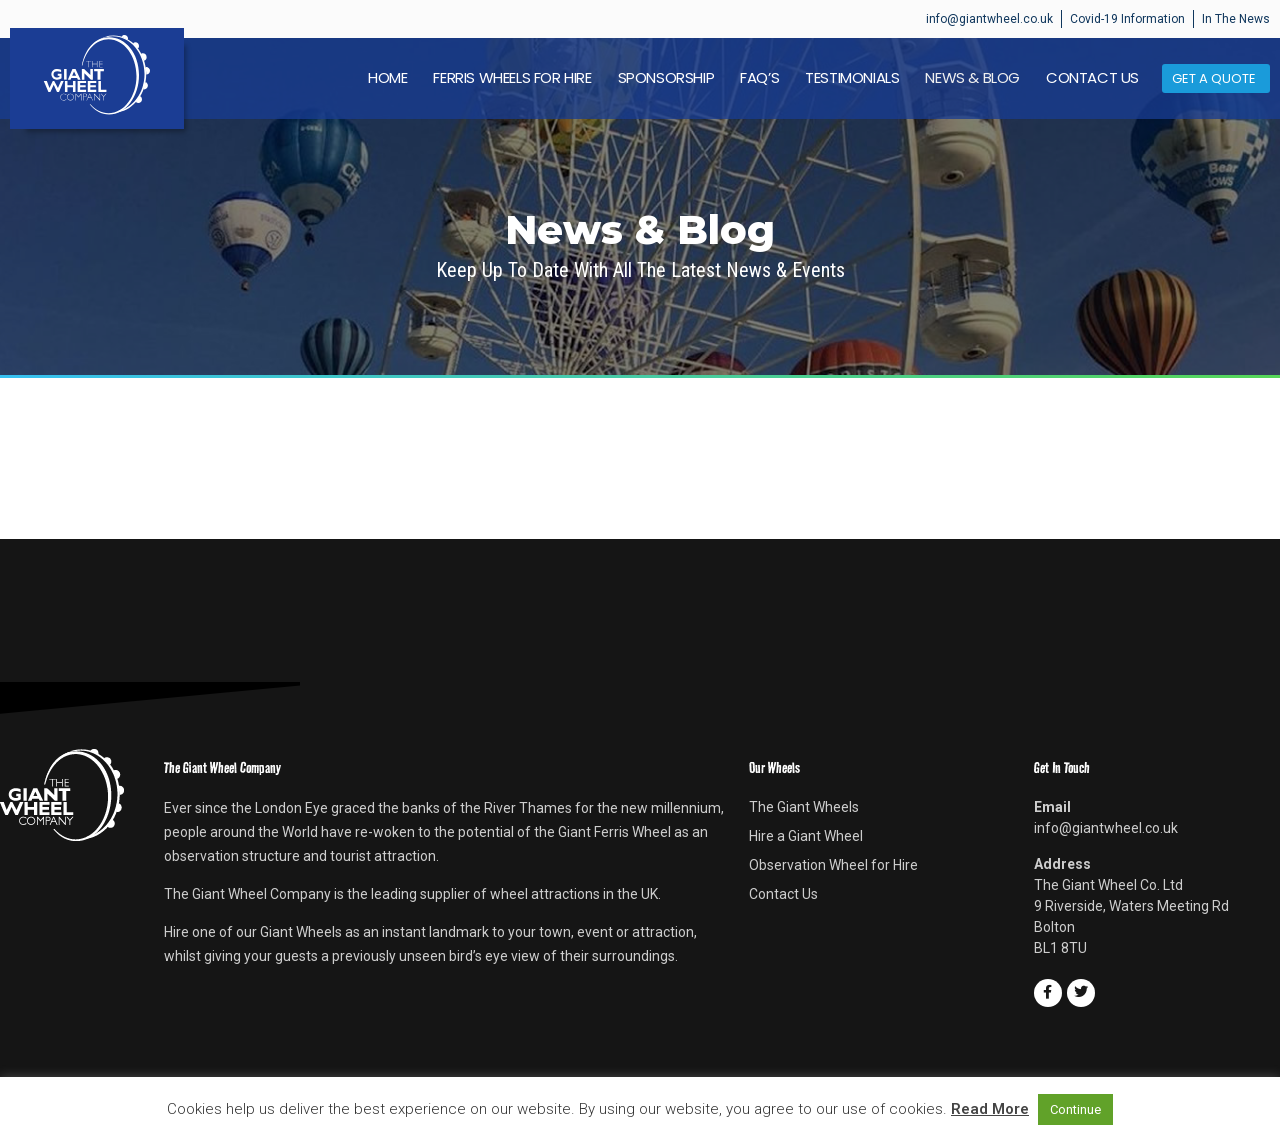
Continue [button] (1075, 1109)
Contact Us (1092, 78)
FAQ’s (759, 78)
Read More (990, 1109)
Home (387, 78)
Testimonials (852, 78)
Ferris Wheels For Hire (512, 78)
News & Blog (972, 78)
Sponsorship (666, 78)
